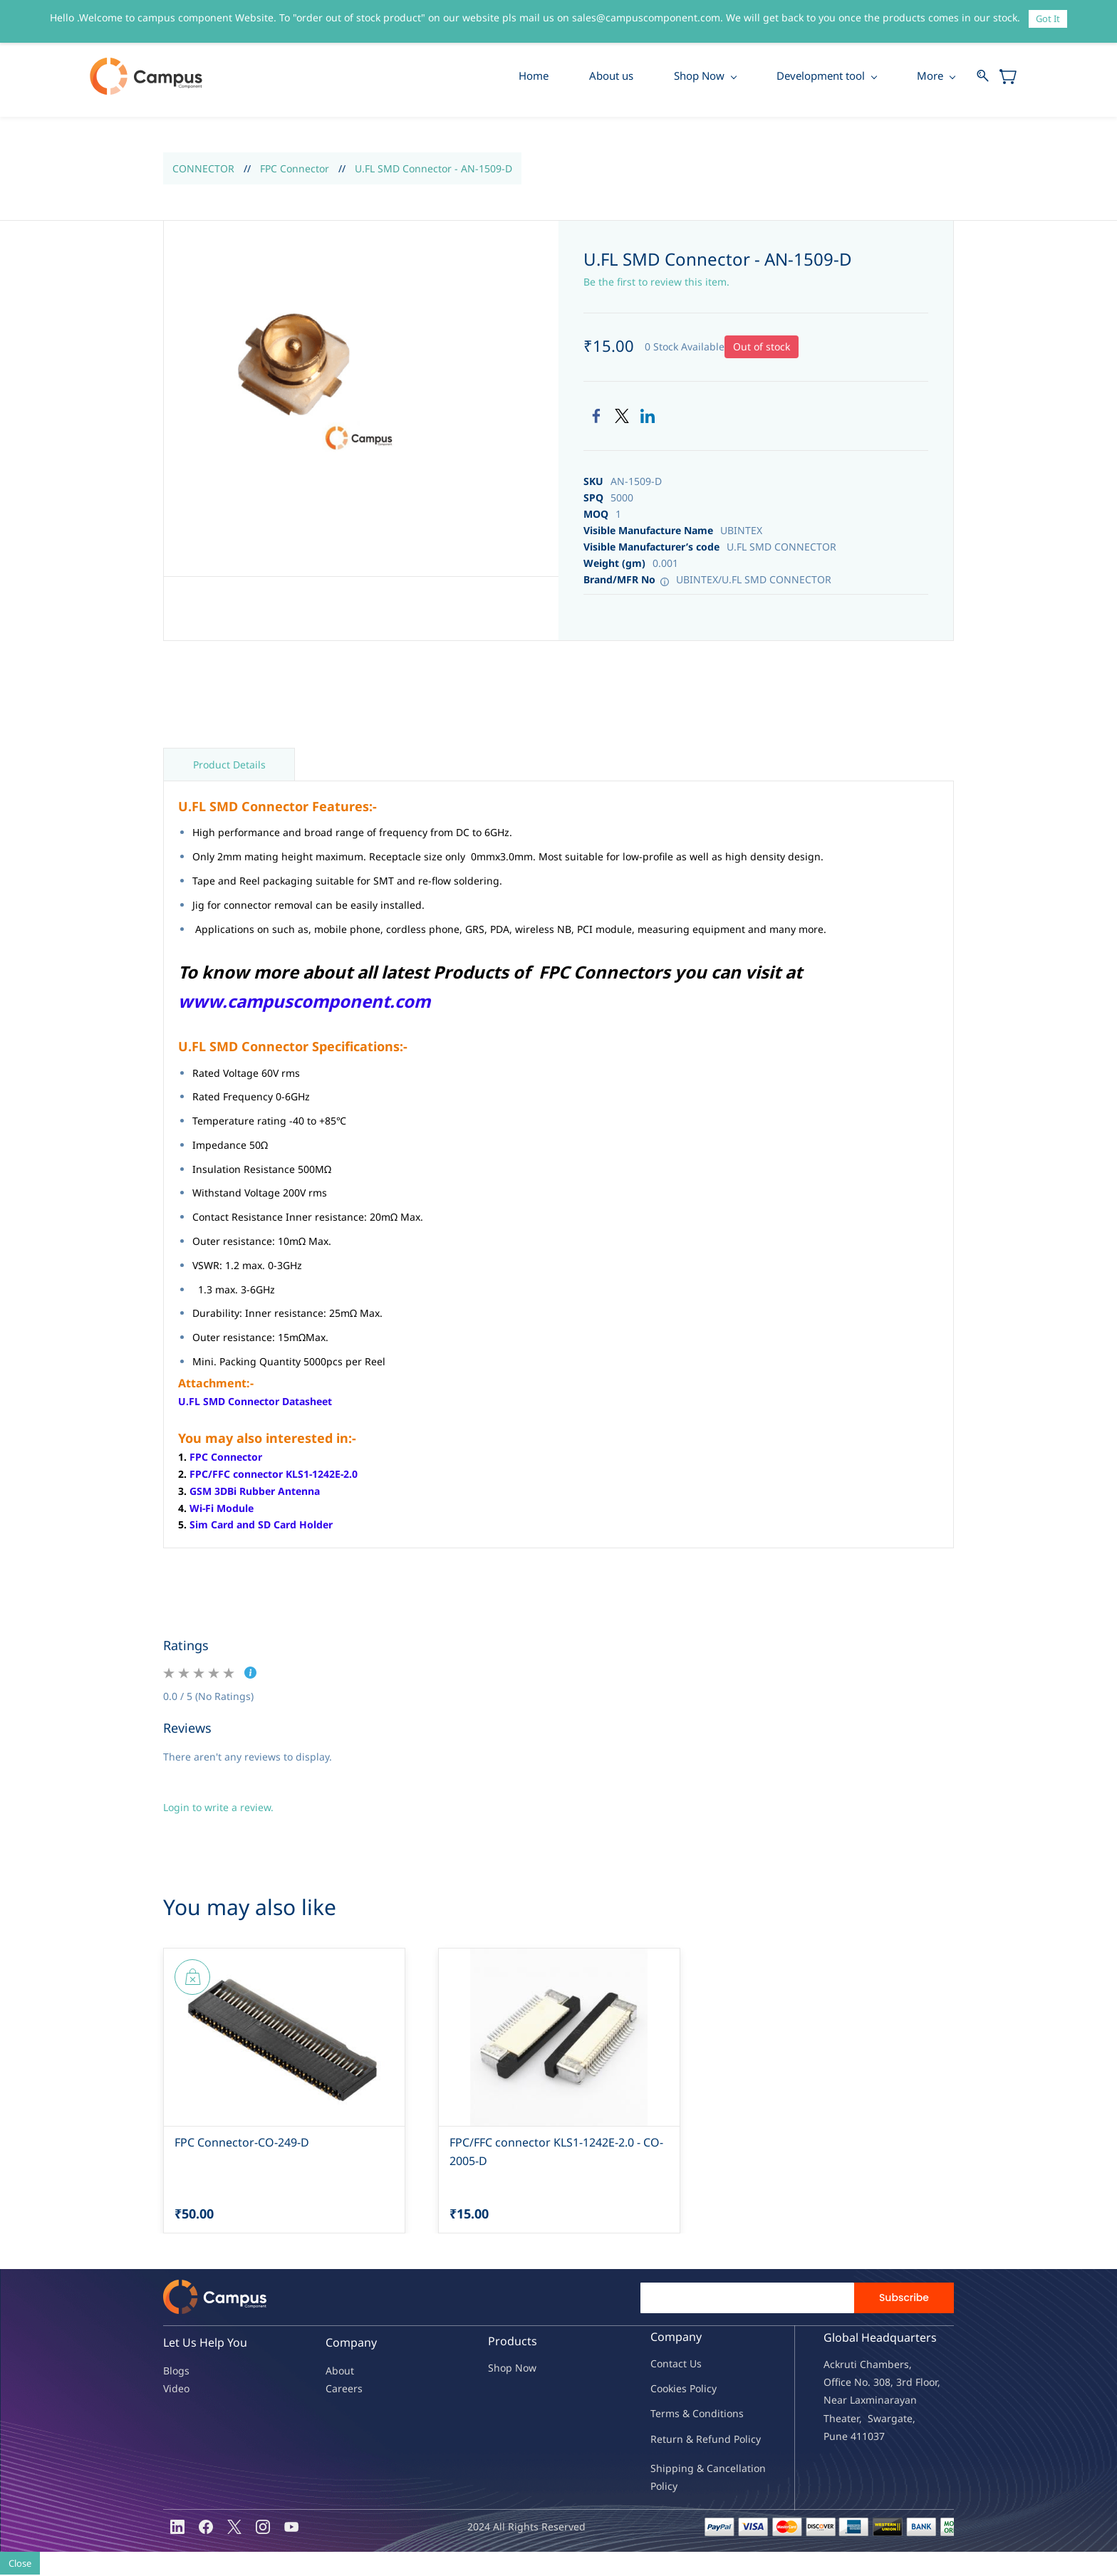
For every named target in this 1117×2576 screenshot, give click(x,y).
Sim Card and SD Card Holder (261, 1526)
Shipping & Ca (684, 2469)
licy (709, 2390)
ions (734, 2414)
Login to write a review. (218, 1808)
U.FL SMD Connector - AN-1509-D (433, 169)
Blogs (176, 2371)
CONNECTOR (203, 169)
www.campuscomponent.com (304, 1002)
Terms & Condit (687, 2414)
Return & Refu (684, 2439)
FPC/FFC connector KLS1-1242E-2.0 (273, 1475)
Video (176, 2389)
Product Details (229, 765)
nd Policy (739, 2439)
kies (677, 2390)
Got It (1048, 18)
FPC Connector (294, 169)
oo (662, 2390)
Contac (666, 2365)
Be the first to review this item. (656, 283)
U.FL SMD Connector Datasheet (255, 1402)
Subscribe (904, 2299)
